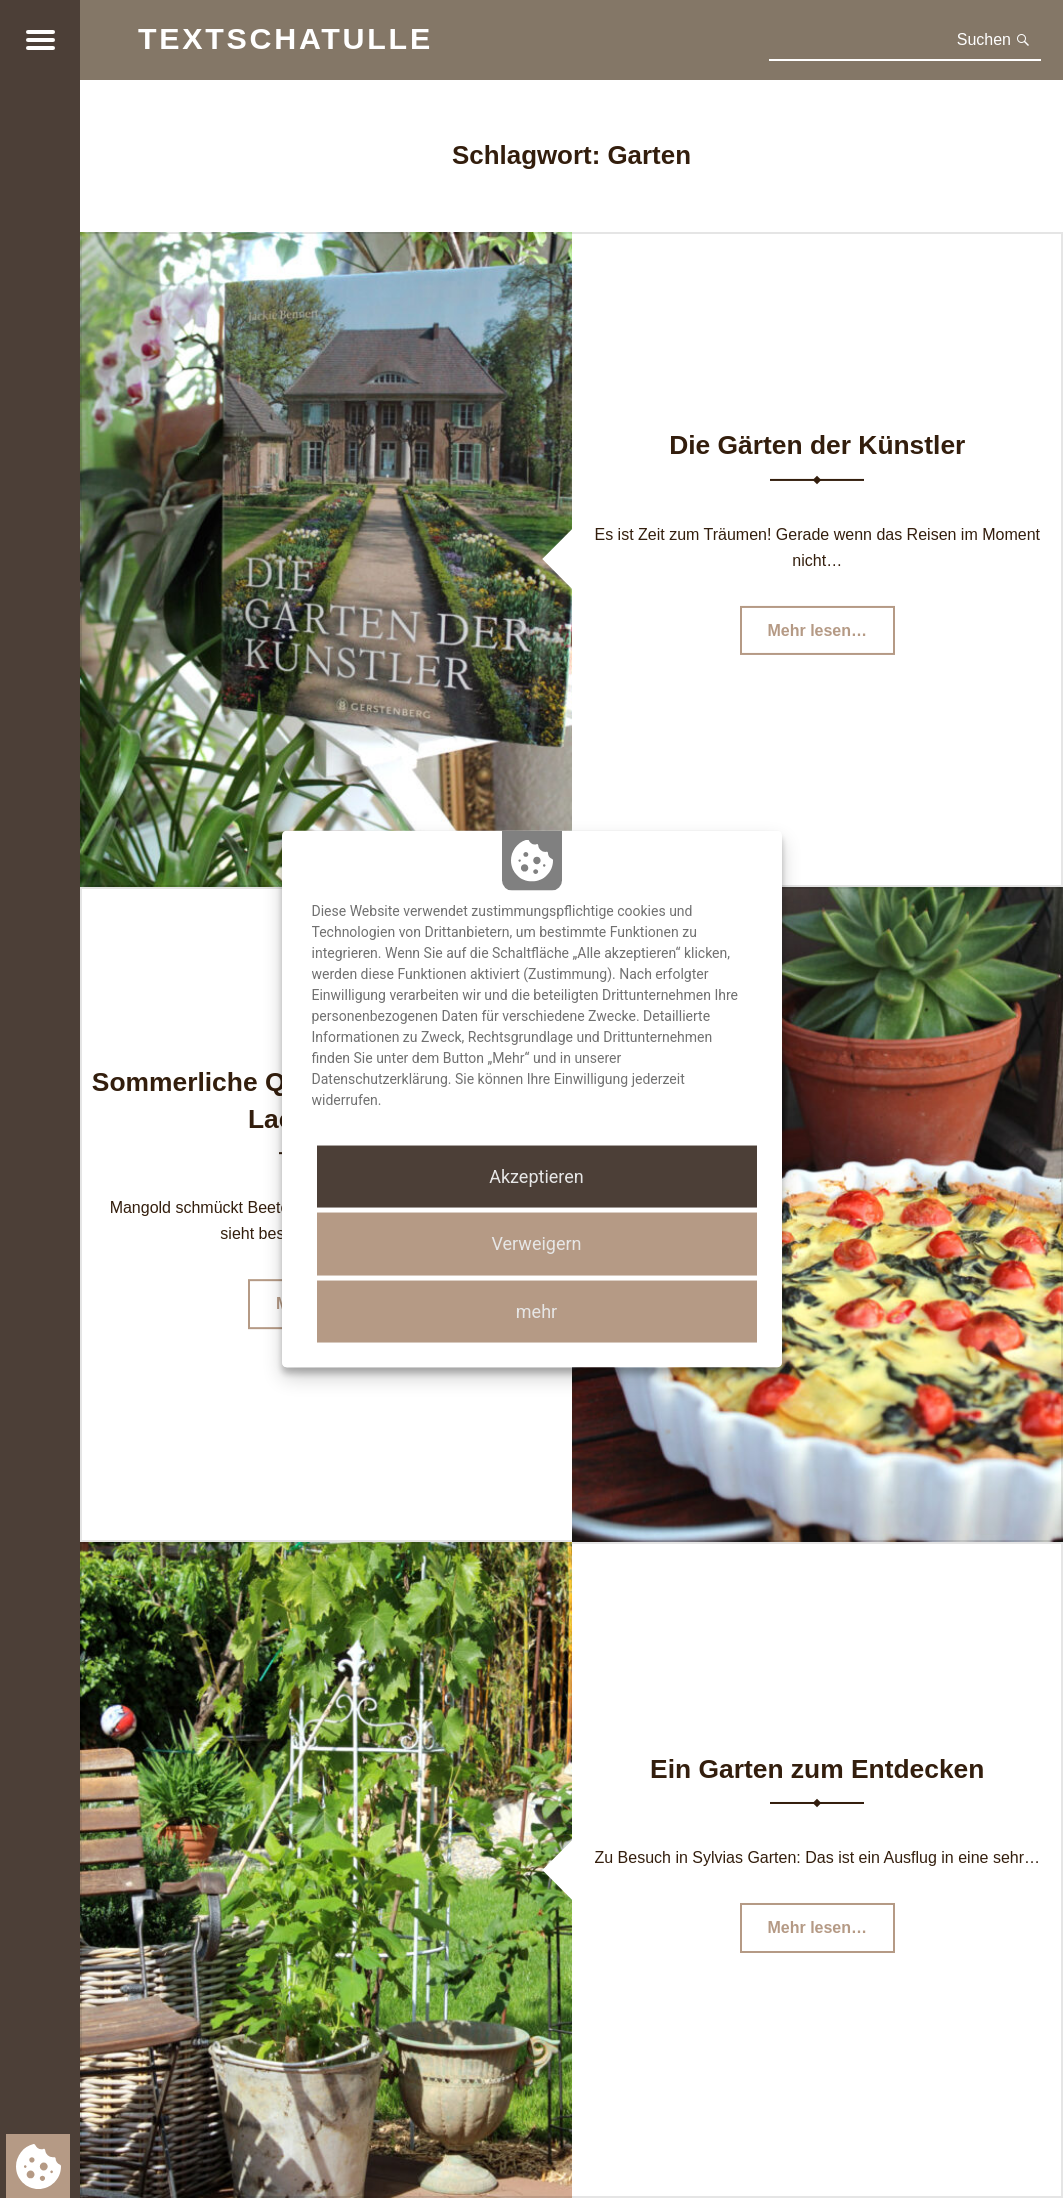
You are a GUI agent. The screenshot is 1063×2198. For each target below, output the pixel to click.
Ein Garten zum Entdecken (817, 1769)
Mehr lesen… (831, 635)
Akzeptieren (536, 1176)
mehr (536, 1310)
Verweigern (536, 1243)
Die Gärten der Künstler (817, 445)
